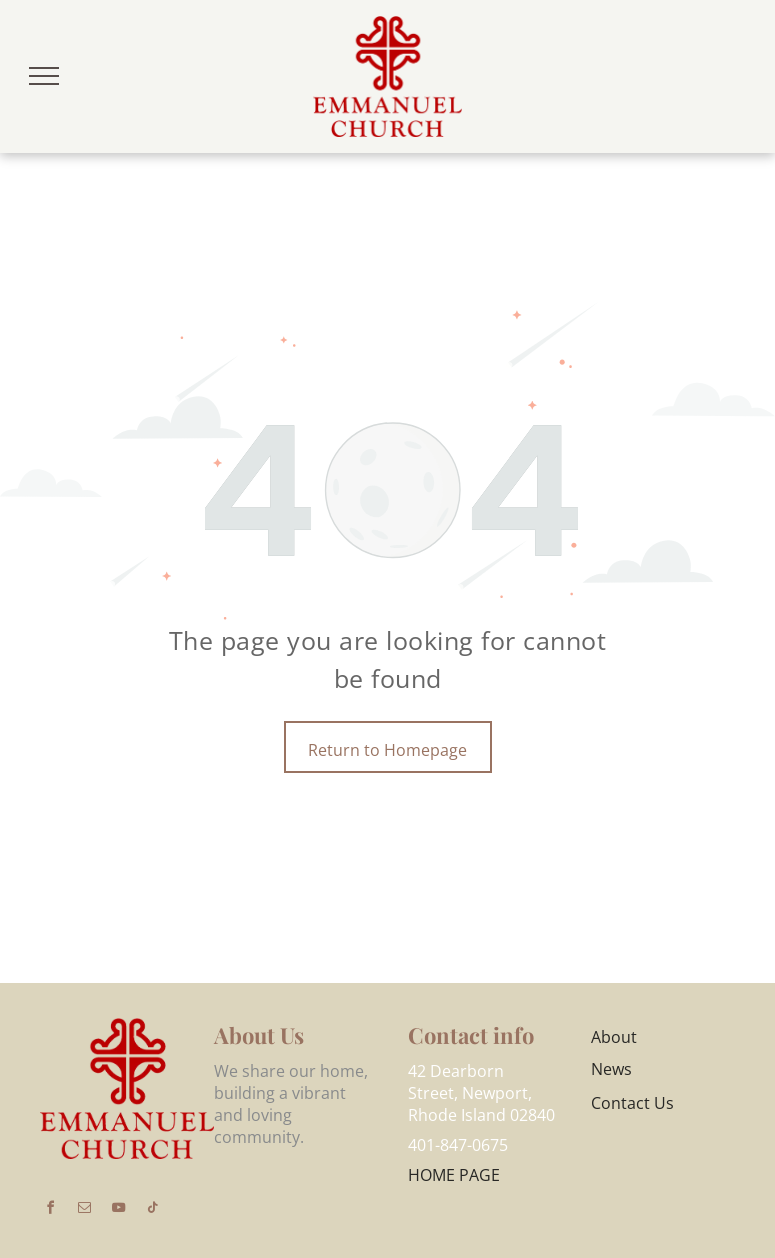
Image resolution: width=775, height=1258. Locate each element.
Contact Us (632, 1103)
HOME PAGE (454, 1175)
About (614, 1037)
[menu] (44, 76)
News (611, 1069)
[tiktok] (152, 1210)
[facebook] (50, 1210)
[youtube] (118, 1210)
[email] (84, 1210)
